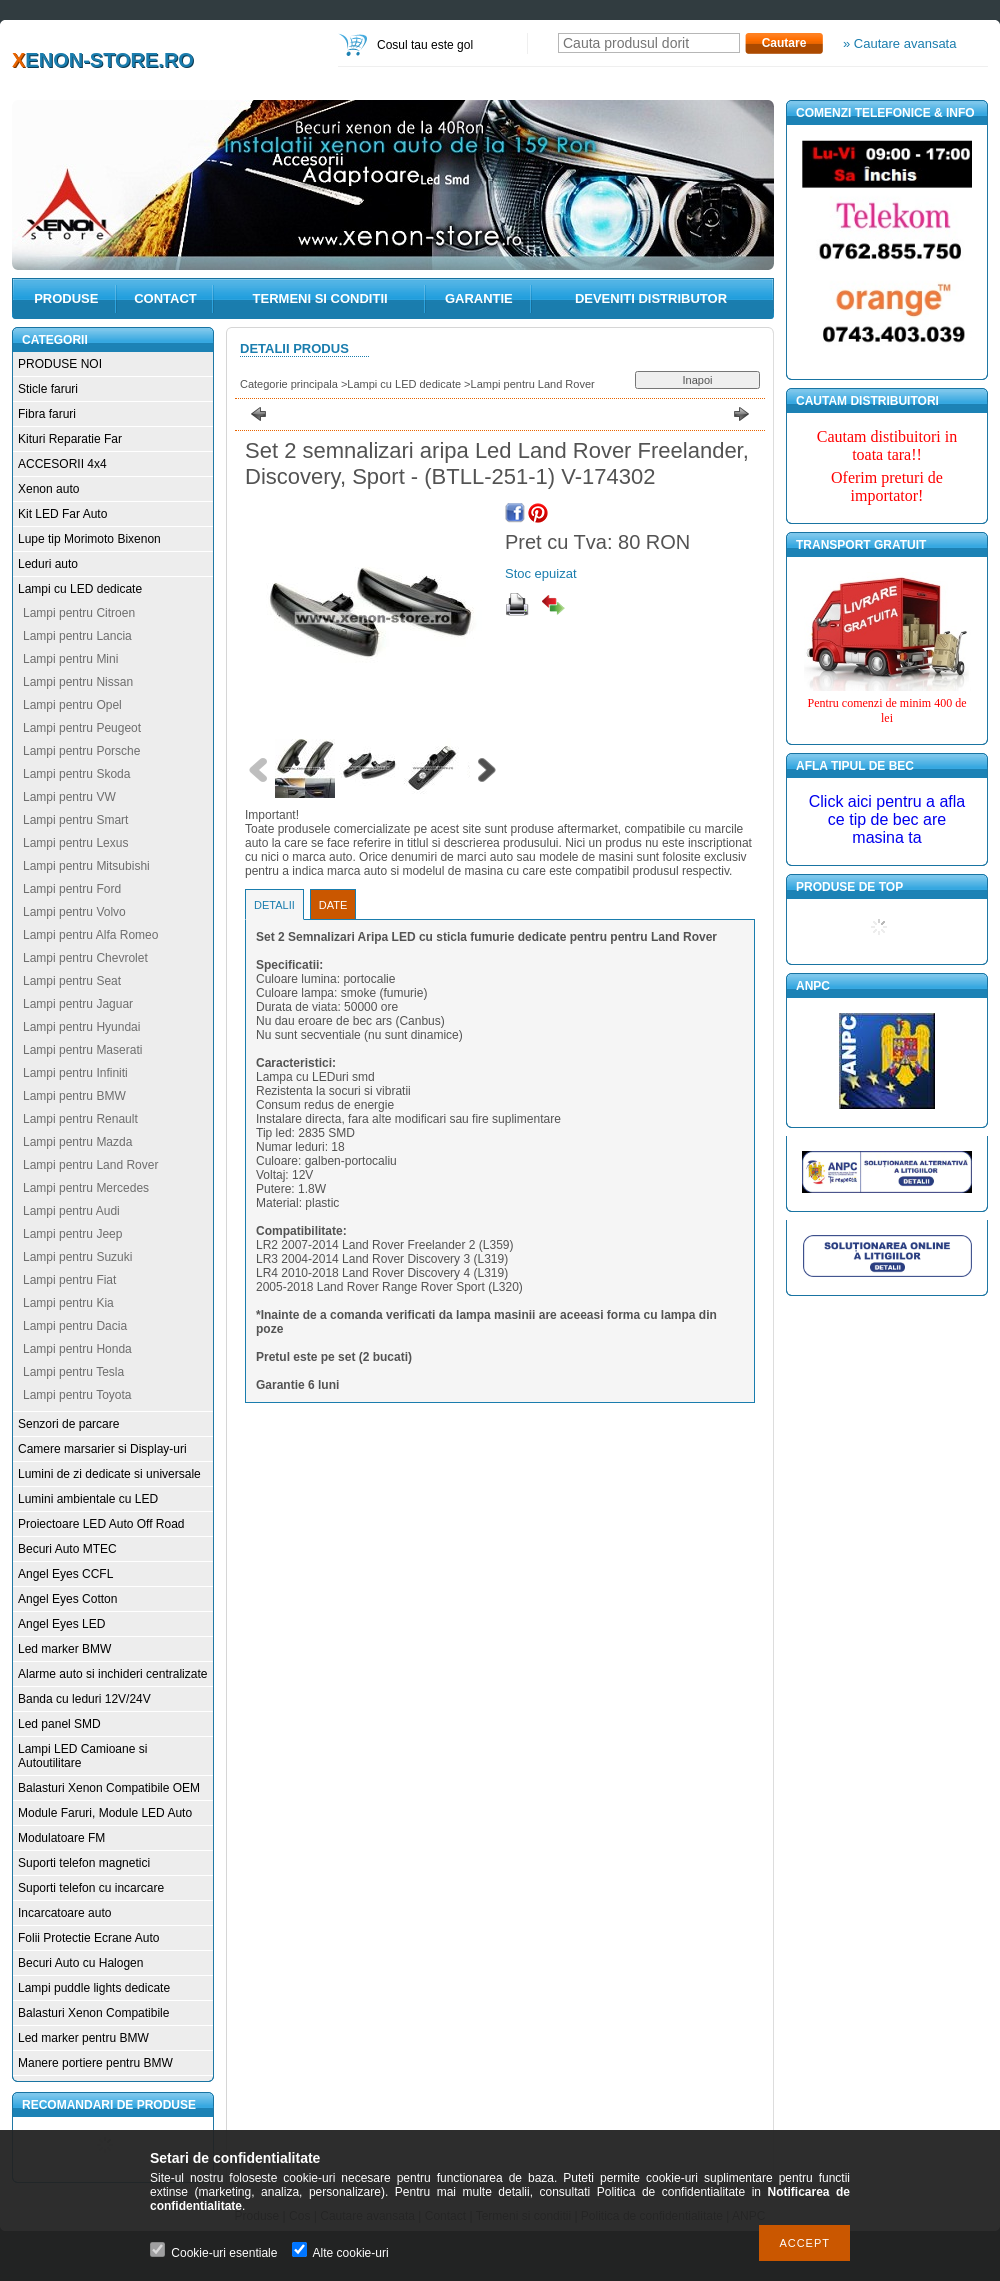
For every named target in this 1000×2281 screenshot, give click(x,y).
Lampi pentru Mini (70, 659)
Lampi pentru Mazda (77, 1142)
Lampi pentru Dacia (75, 1326)
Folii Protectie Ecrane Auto (88, 1938)
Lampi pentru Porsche (81, 751)
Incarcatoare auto (64, 1913)
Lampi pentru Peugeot (82, 728)
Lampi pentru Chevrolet (85, 958)
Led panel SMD (59, 1724)
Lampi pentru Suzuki (77, 1257)
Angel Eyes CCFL (65, 1574)
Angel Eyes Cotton (67, 1599)
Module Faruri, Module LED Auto (105, 1813)
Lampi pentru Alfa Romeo (90, 935)
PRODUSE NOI (60, 364)
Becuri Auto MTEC (67, 1549)
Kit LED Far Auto (62, 514)
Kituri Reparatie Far (70, 439)
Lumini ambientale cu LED (88, 1499)
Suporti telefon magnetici (84, 1863)
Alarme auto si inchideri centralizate (112, 1674)
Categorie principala (289, 384)
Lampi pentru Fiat (69, 1280)
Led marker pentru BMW (83, 2038)
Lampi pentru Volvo (74, 912)
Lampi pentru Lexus (75, 843)
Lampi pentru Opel (72, 705)
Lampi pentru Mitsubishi (86, 866)
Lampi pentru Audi (71, 1211)
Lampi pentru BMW (74, 1096)
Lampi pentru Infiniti (75, 1073)
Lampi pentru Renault (80, 1119)
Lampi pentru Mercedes (86, 1188)
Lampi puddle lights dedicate (94, 1988)
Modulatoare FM (61, 1838)
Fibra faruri (47, 414)
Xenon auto (48, 489)
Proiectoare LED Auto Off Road (101, 1524)
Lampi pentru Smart (75, 820)
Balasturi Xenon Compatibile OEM (109, 1788)
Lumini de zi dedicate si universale (109, 1474)
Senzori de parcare (68, 1424)
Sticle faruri (48, 389)
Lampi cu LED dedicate (80, 589)
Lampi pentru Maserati (82, 1050)
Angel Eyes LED (61, 1624)
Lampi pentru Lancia (77, 636)
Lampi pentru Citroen (79, 613)
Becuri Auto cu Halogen (80, 1963)
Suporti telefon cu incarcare (91, 1888)
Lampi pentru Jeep (72, 1234)
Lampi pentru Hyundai (81, 1027)
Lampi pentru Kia (68, 1303)
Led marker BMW (64, 1649)
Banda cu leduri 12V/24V (84, 1699)
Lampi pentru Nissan (78, 682)
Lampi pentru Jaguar (78, 1004)
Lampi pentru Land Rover (90, 1165)
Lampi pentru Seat (72, 981)
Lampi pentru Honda (77, 1349)
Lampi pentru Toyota (77, 1395)
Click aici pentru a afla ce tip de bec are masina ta (887, 819)
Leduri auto (48, 564)
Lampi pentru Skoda (76, 774)
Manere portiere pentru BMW (95, 2063)
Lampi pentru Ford (72, 889)
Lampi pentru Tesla (73, 1372)
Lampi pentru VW (69, 797)
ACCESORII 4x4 (62, 464)
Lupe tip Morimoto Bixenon (89, 539)
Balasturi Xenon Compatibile (93, 2013)
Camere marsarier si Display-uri (102, 1449)
